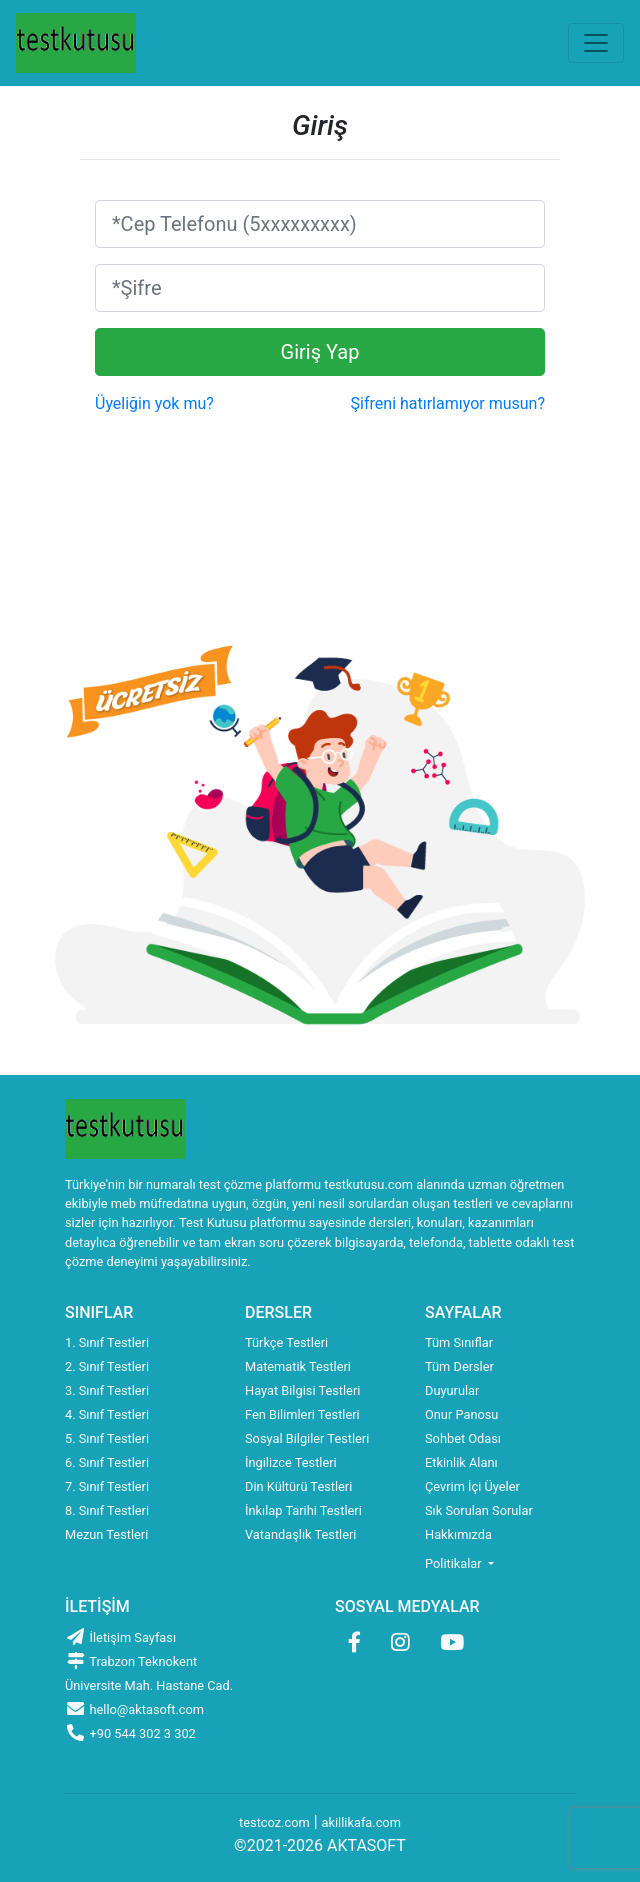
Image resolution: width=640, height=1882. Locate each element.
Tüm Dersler (459, 1366)
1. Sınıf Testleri (107, 1342)
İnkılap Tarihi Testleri (303, 1510)
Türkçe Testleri (286, 1342)
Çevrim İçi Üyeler (472, 1486)
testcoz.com (274, 1822)
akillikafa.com (361, 1822)
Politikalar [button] (455, 1563)
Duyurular (452, 1390)
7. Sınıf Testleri (107, 1486)
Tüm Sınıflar (459, 1342)
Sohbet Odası (463, 1438)
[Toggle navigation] (596, 43)
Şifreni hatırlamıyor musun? (448, 403)
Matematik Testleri (298, 1366)
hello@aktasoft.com (134, 1709)
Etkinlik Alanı (461, 1462)
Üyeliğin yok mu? (154, 403)
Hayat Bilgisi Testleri (302, 1390)
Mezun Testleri (106, 1534)
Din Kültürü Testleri (298, 1486)
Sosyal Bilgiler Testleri (307, 1438)
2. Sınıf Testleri (107, 1366)
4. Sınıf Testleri (107, 1414)
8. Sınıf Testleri (107, 1510)
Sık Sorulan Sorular (479, 1510)
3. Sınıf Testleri (107, 1390)
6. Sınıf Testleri (107, 1462)
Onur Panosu (461, 1414)
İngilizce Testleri (291, 1462)
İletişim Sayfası (120, 1637)
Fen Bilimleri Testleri (302, 1414)
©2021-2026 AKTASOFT (320, 1845)
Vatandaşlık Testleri (300, 1534)
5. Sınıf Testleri (107, 1438)
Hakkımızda (458, 1534)
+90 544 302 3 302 (130, 1733)
